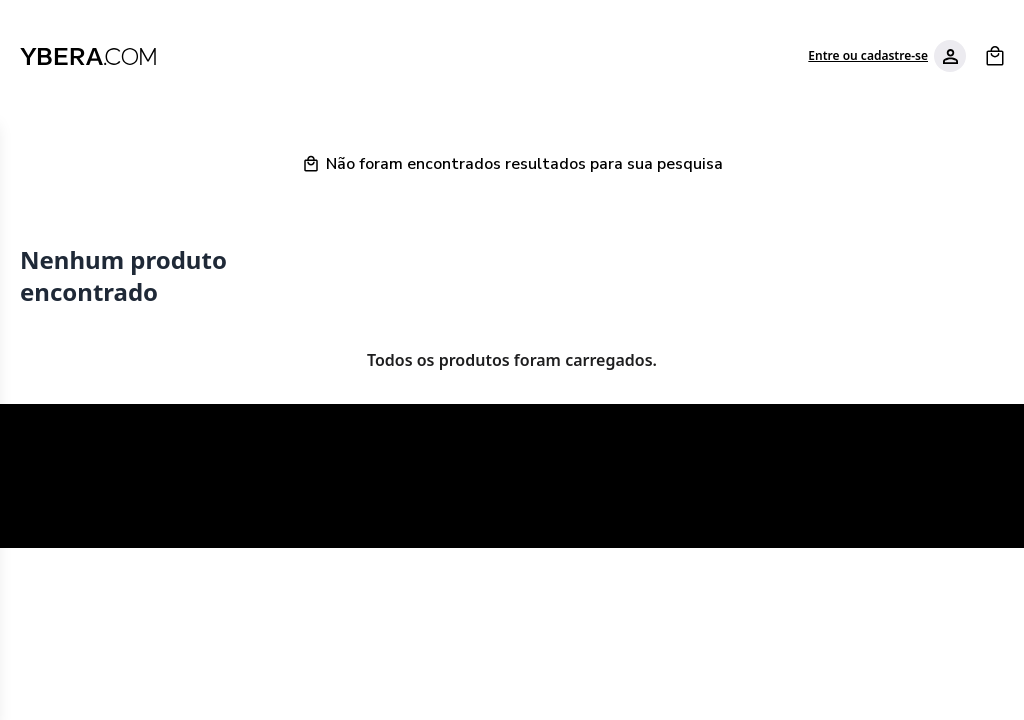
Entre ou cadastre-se (868, 56)
